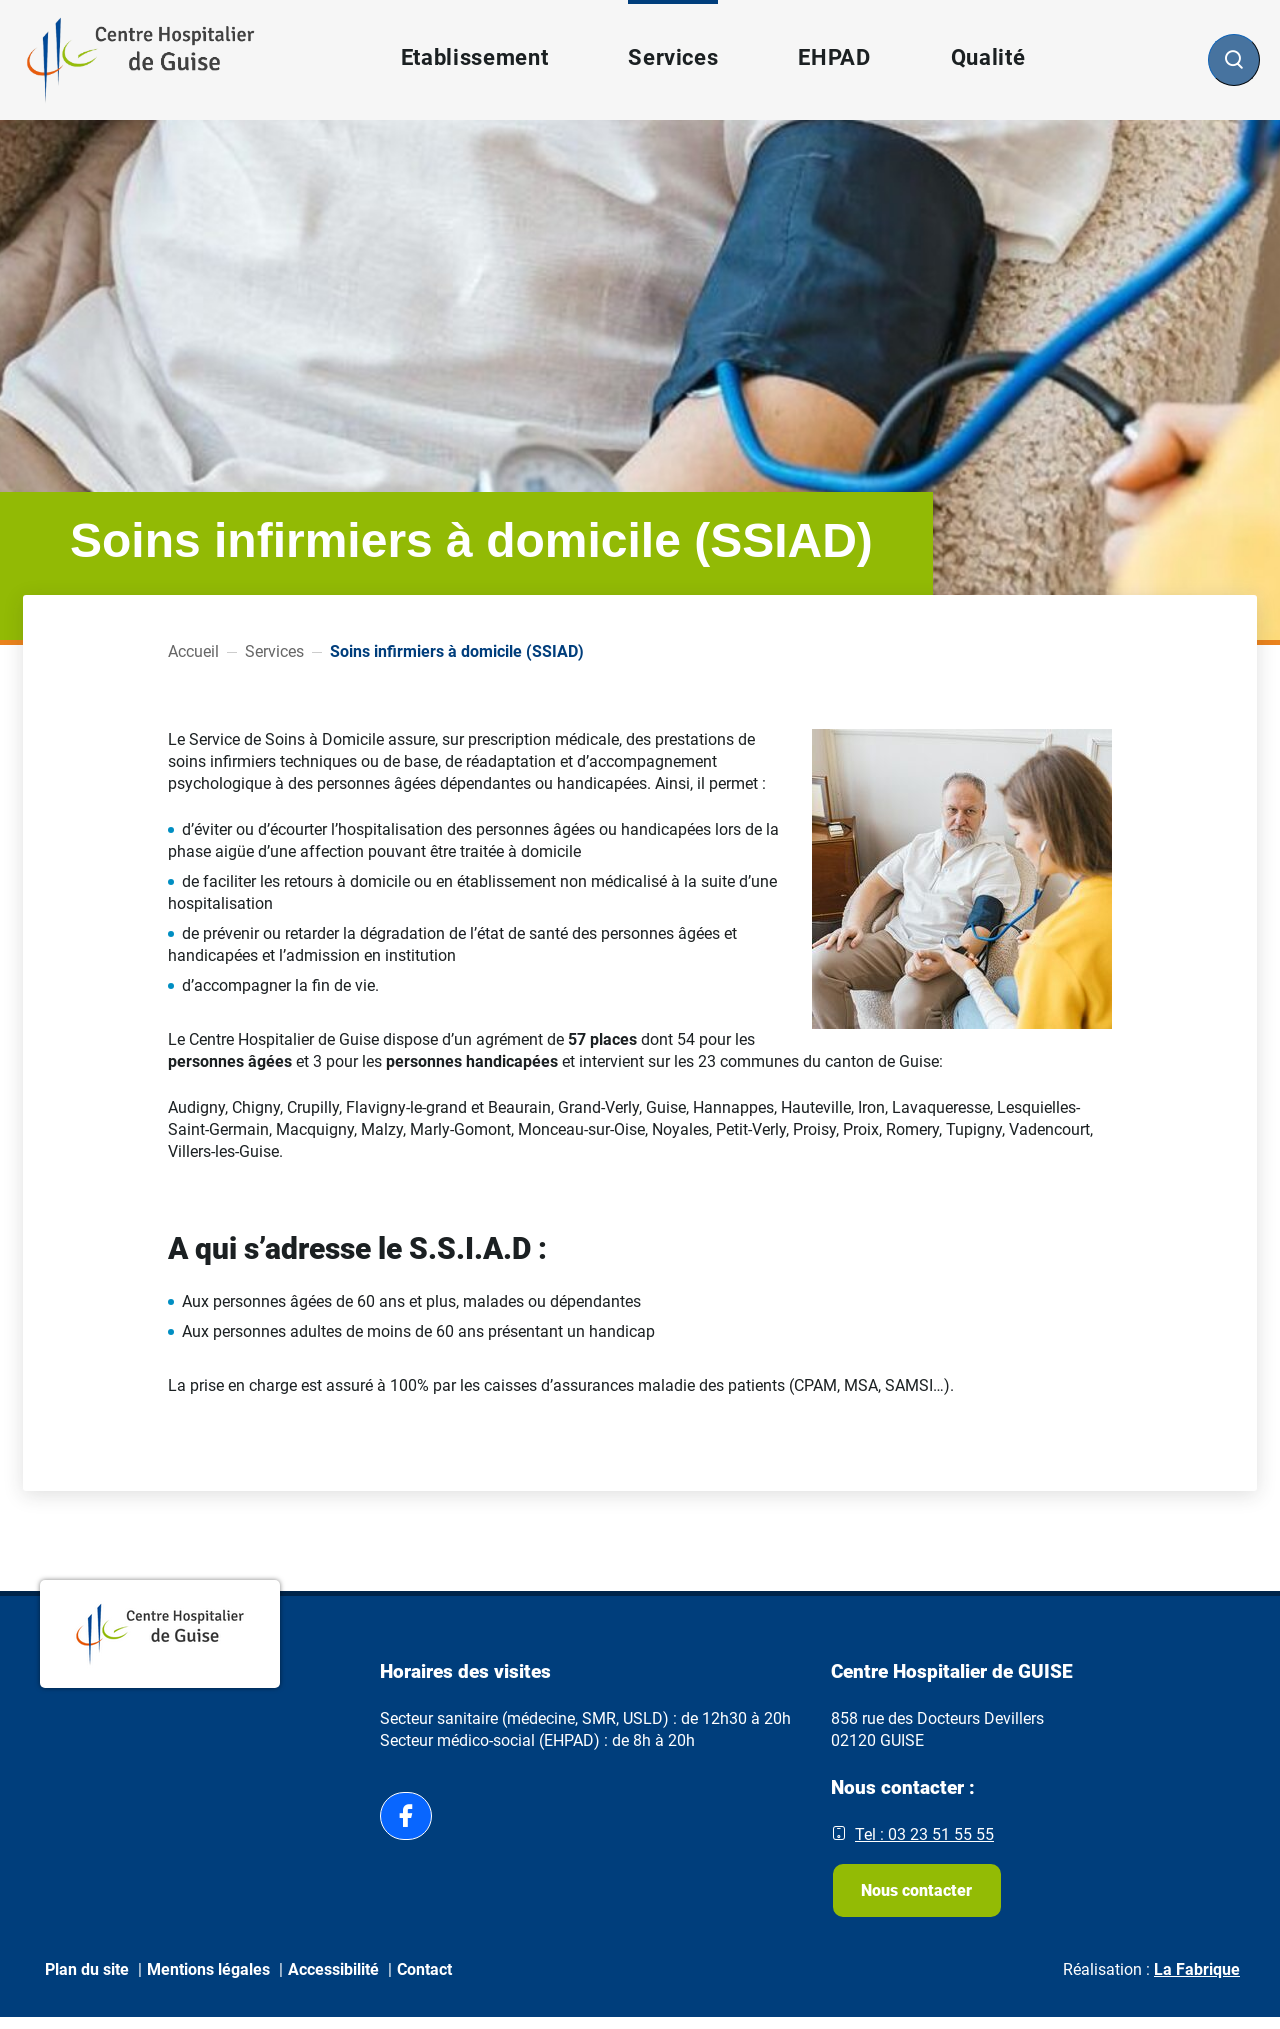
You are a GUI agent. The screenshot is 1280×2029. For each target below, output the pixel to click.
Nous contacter (920, 1895)
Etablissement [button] (474, 57)
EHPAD (833, 57)
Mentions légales (208, 1980)
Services (274, 651)
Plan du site (87, 1980)
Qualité (987, 57)
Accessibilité (333, 1980)
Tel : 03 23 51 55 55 (924, 1834)
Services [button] (672, 57)
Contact (424, 1980)
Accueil (193, 651)
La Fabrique (1197, 1980)
